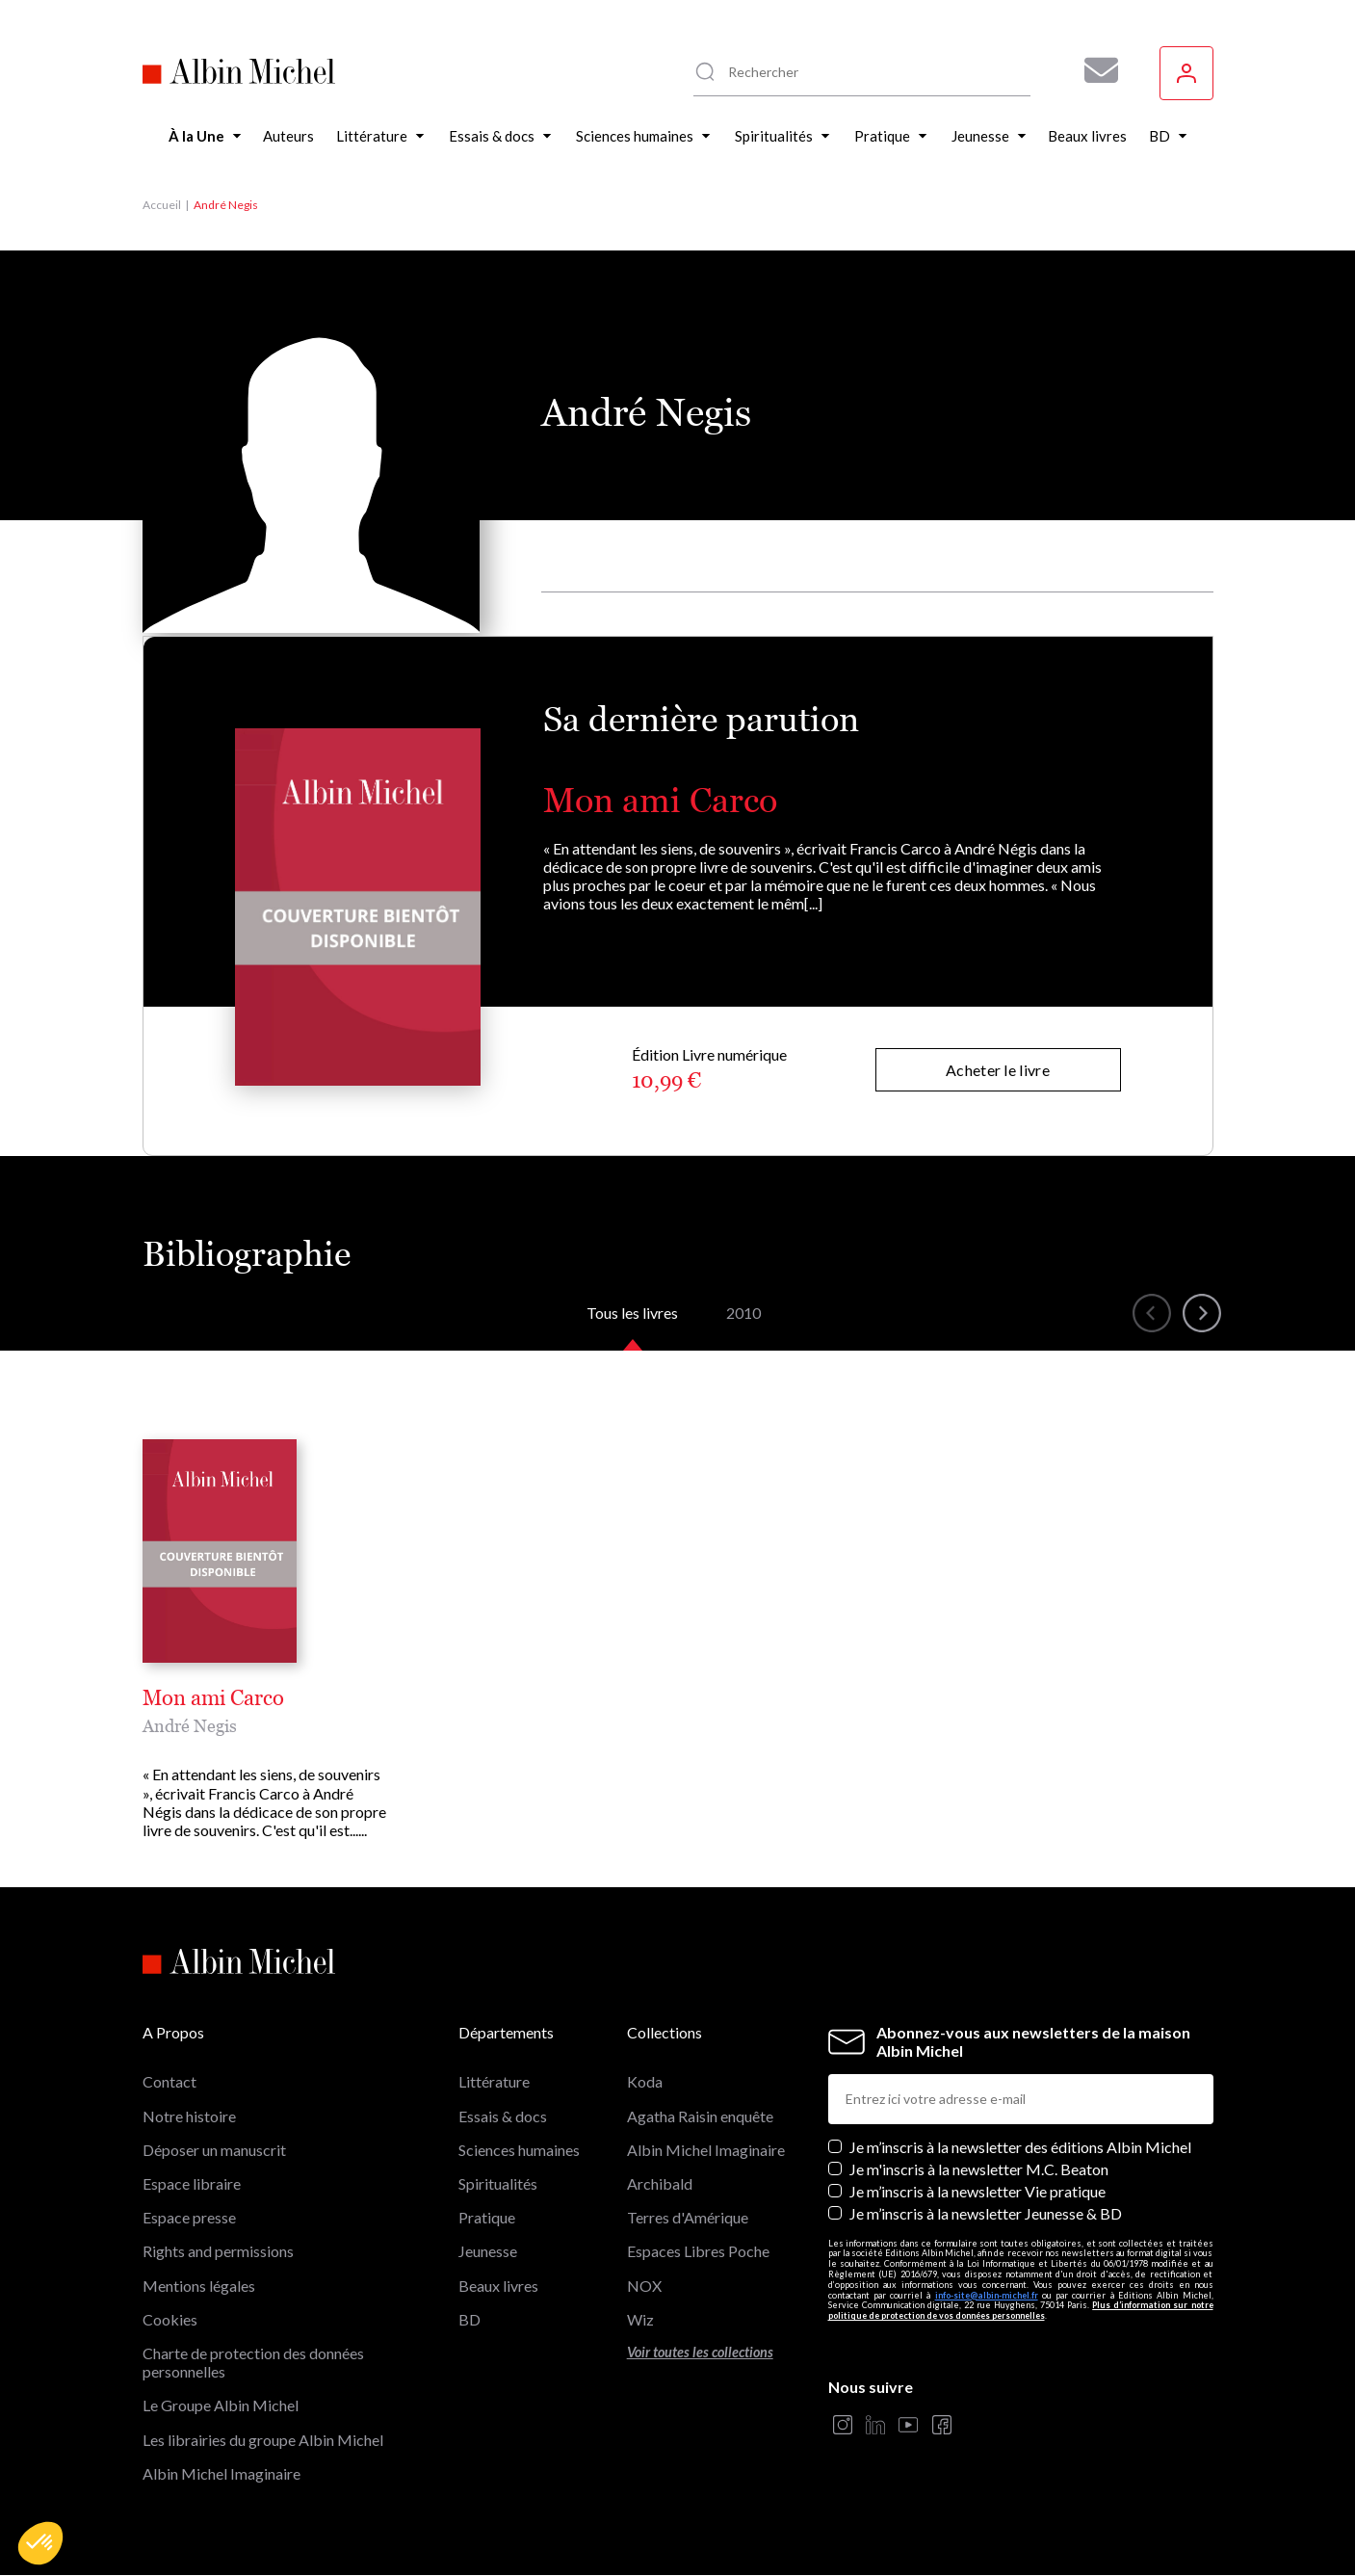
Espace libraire (192, 2183)
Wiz (640, 2319)
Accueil (162, 204)
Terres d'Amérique (687, 2217)
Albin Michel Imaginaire (221, 2473)
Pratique (486, 2217)
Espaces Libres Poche (698, 2251)
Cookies (170, 2319)
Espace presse (189, 2217)
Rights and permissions (218, 2251)
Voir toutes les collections (700, 2352)
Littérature (494, 2081)
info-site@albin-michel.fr (986, 2295)
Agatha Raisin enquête (700, 2116)
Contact (169, 2081)
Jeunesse (487, 2251)
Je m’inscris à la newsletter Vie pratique (977, 2191)
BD (469, 2319)
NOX (644, 2285)
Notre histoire (189, 2116)
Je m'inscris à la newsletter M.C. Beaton (978, 2169)
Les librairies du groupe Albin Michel (263, 2440)
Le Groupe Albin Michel (221, 2405)
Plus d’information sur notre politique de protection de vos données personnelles (1020, 2310)
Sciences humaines (519, 2150)
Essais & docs (502, 2116)
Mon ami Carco (660, 800)
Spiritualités (497, 2183)
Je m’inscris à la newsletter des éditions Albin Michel (1020, 2147)
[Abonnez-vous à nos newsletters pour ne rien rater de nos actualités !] (1094, 70)
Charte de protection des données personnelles (253, 2362)
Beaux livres (498, 2285)
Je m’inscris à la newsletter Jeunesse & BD (985, 2213)
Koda (645, 2081)
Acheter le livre (998, 1070)
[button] (40, 2543)
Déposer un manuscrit (214, 2150)
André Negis (190, 1726)
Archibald (659, 2183)
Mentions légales (199, 2285)
